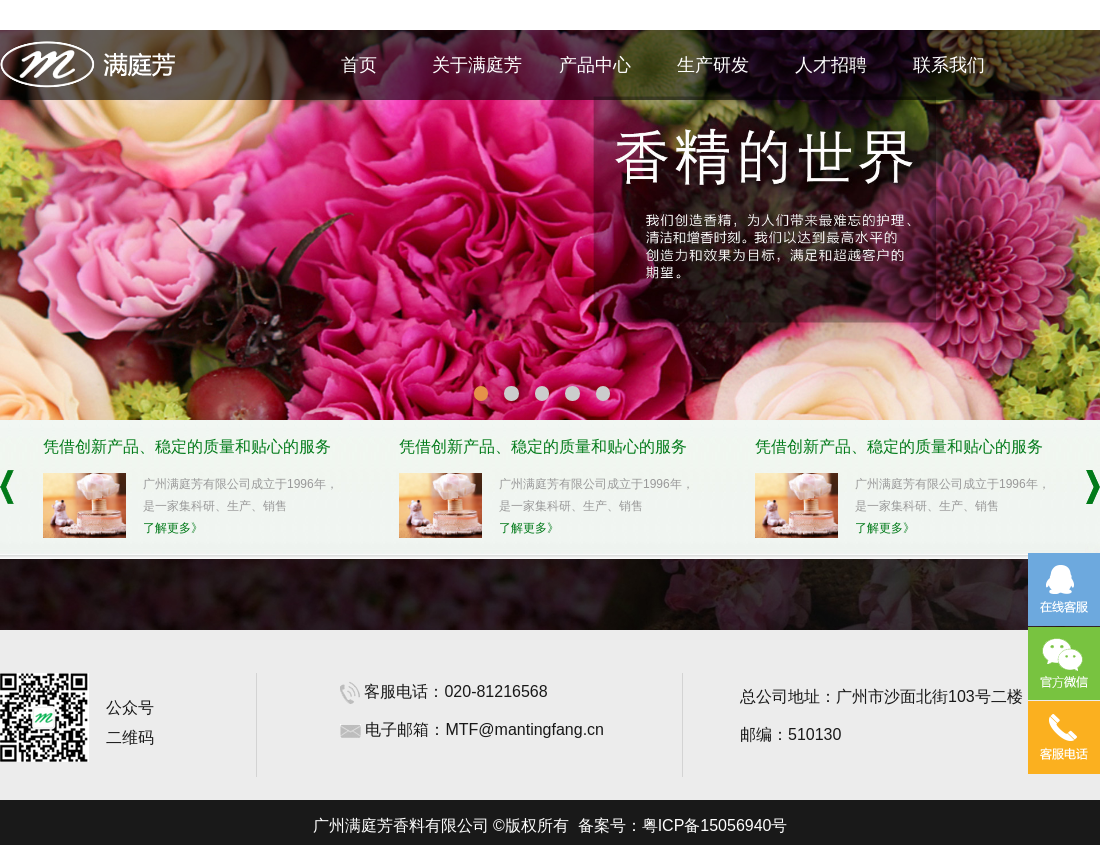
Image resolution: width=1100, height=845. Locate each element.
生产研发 (713, 65)
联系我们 (949, 65)
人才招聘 (831, 65)
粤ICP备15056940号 (715, 825)
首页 (359, 65)
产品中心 (595, 65)
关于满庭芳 (477, 65)
